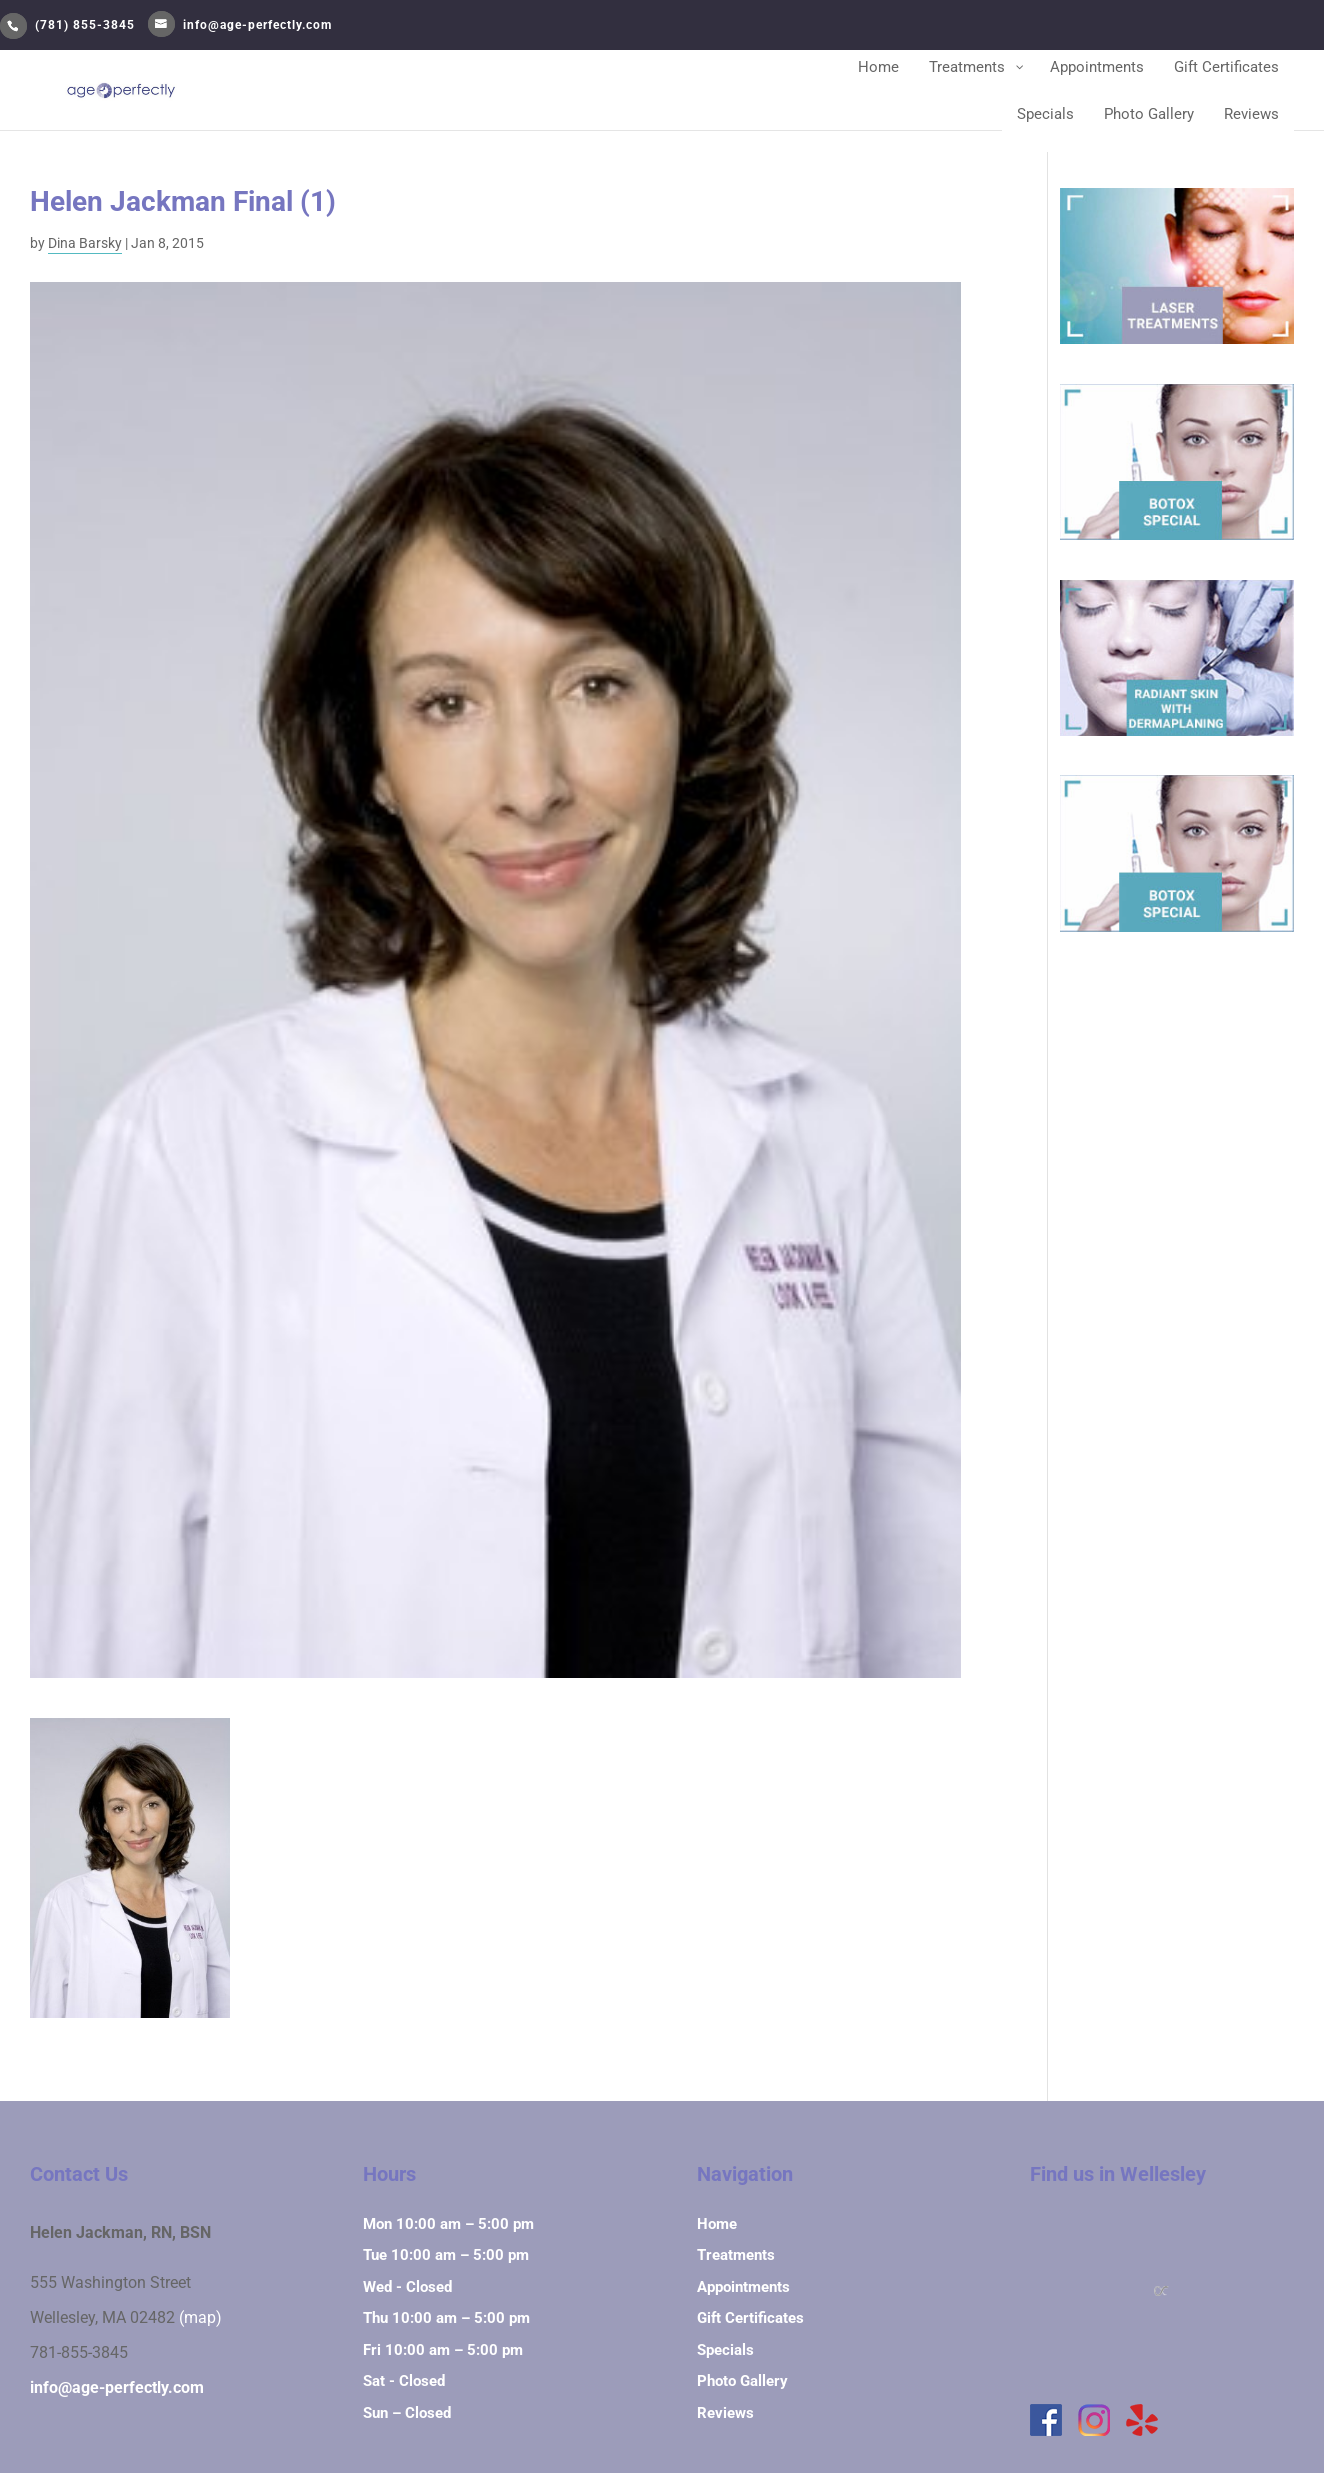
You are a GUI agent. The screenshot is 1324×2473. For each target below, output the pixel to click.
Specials (725, 2350)
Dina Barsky (85, 243)
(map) (200, 2318)
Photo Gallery (742, 2381)
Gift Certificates (750, 2318)
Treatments (736, 2255)
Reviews (725, 2413)
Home (717, 2224)
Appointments (743, 2287)
